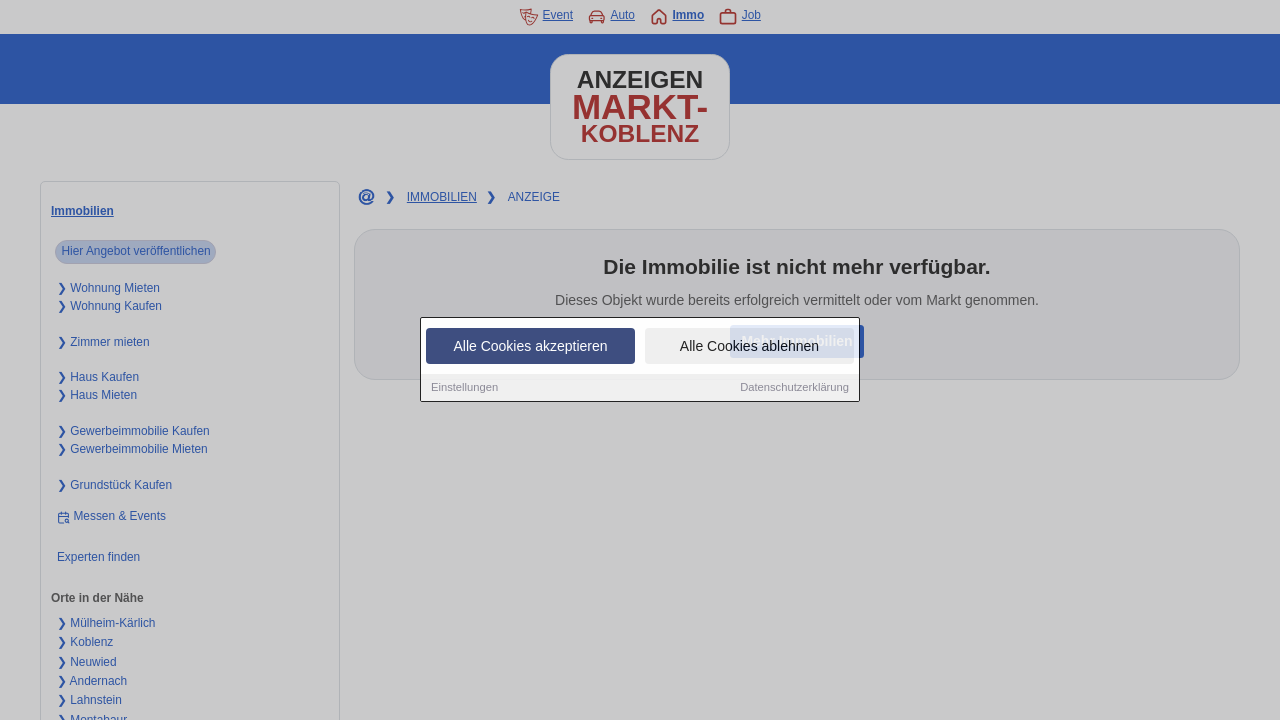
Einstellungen (464, 388)
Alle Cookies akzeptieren (530, 347)
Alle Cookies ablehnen (749, 347)
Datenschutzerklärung (794, 388)
